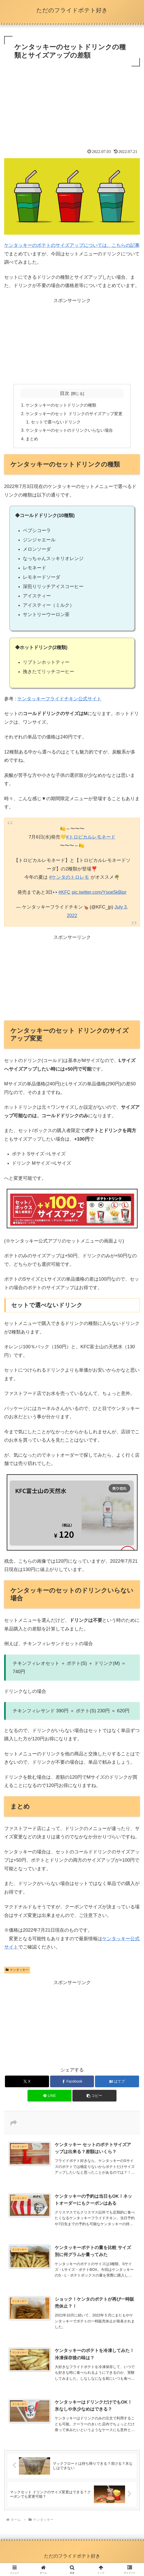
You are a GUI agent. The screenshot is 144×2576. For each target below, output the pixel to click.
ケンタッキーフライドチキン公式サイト (59, 698)
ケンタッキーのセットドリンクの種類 (61, 405)
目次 (64, 393)
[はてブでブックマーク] (117, 2081)
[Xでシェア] (27, 2081)
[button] (94, 2096)
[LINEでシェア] (50, 2096)
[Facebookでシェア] (72, 2081)
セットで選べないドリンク (56, 422)
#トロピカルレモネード (90, 837)
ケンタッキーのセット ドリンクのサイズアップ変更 (74, 413)
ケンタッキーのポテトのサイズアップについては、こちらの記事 (72, 245)
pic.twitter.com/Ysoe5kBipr (99, 892)
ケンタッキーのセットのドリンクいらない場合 (69, 430)
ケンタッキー (17, 1970)
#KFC (64, 892)
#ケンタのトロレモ (69, 877)
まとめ (32, 438)
